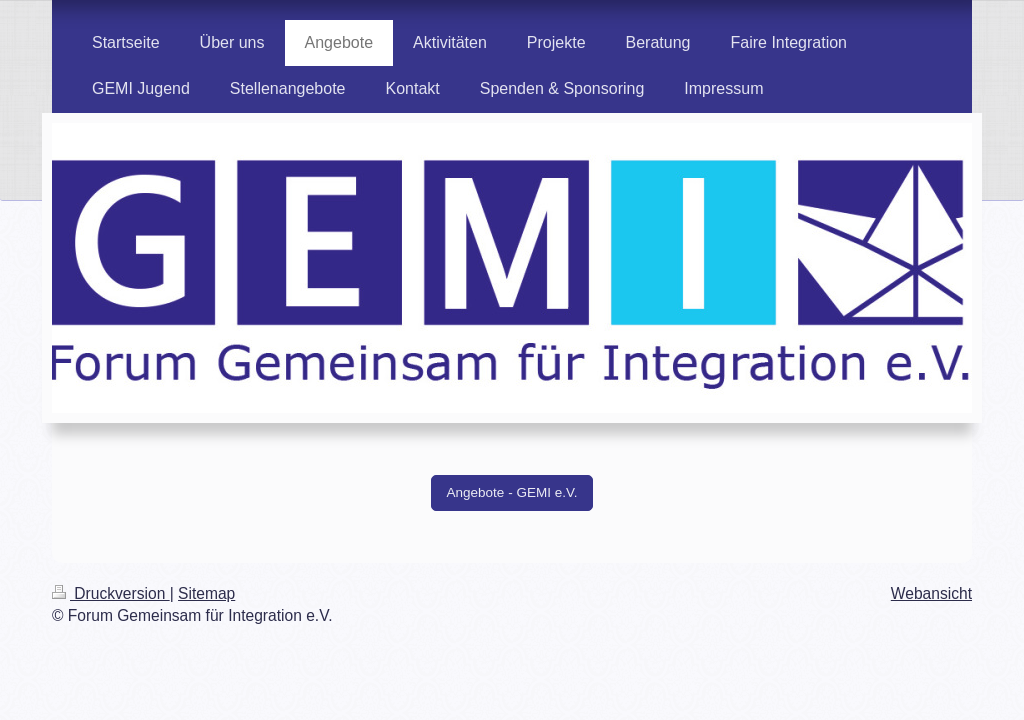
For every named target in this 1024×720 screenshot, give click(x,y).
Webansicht (931, 593)
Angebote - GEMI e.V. (512, 492)
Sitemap (206, 593)
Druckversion (111, 593)
